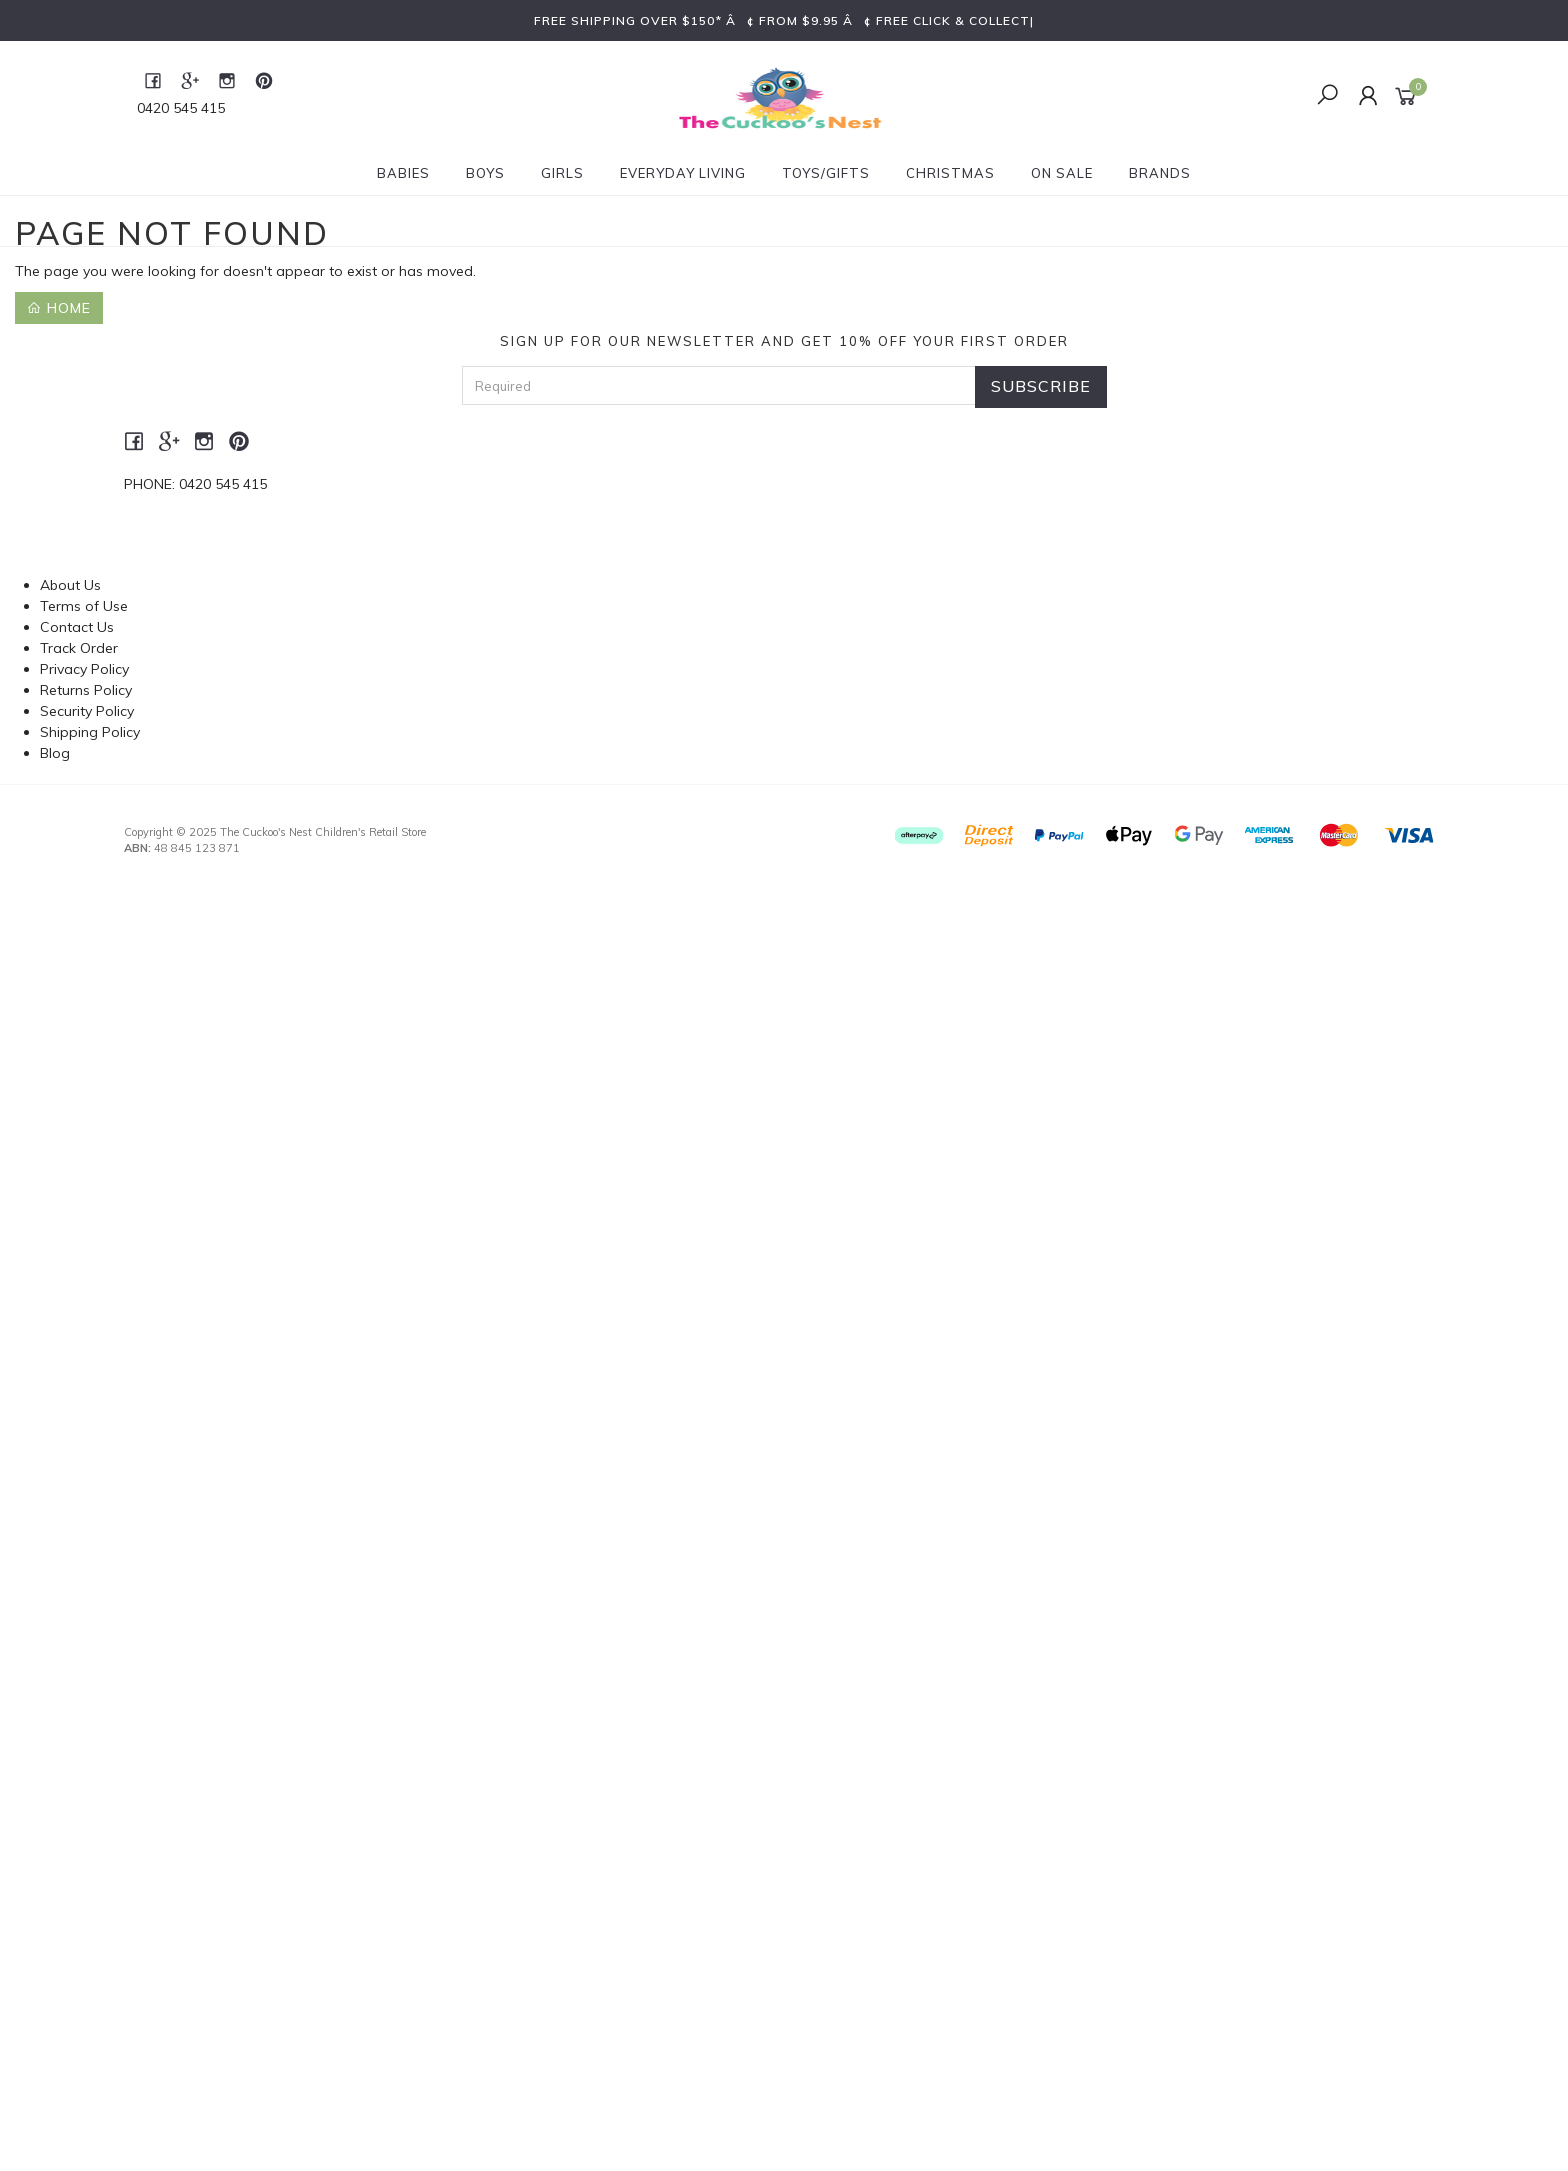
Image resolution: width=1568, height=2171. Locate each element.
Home (59, 308)
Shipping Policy (90, 732)
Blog (55, 753)
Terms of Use (84, 606)
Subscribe (1041, 386)
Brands (1160, 173)
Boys (485, 173)
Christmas (950, 173)
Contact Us (77, 627)
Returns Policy (86, 690)
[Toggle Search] (1327, 96)
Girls (562, 173)
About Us (70, 585)
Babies (403, 173)
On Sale (1062, 173)
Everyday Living (683, 173)
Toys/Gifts (826, 173)
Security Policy (87, 711)
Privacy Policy (84, 669)
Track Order (79, 648)
